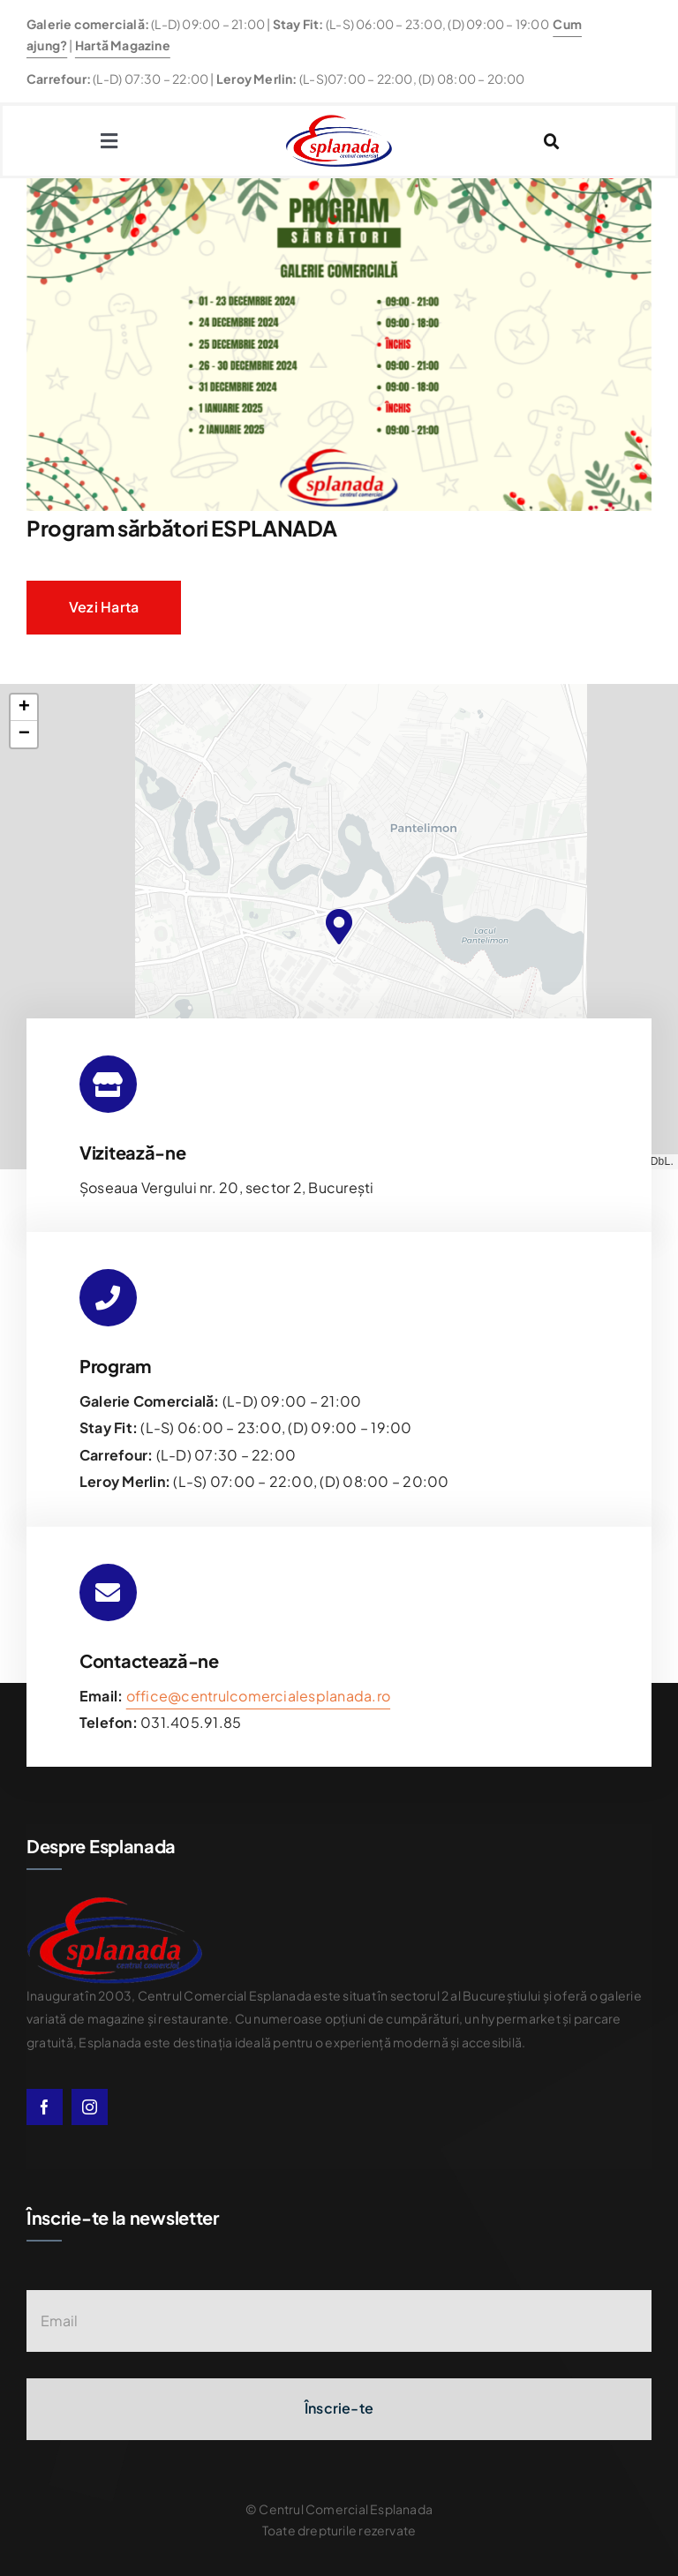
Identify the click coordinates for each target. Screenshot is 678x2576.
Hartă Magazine (122, 45)
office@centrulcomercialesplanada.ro (258, 1695)
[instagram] (90, 2107)
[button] (339, 927)
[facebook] (44, 2107)
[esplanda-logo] (339, 121)
